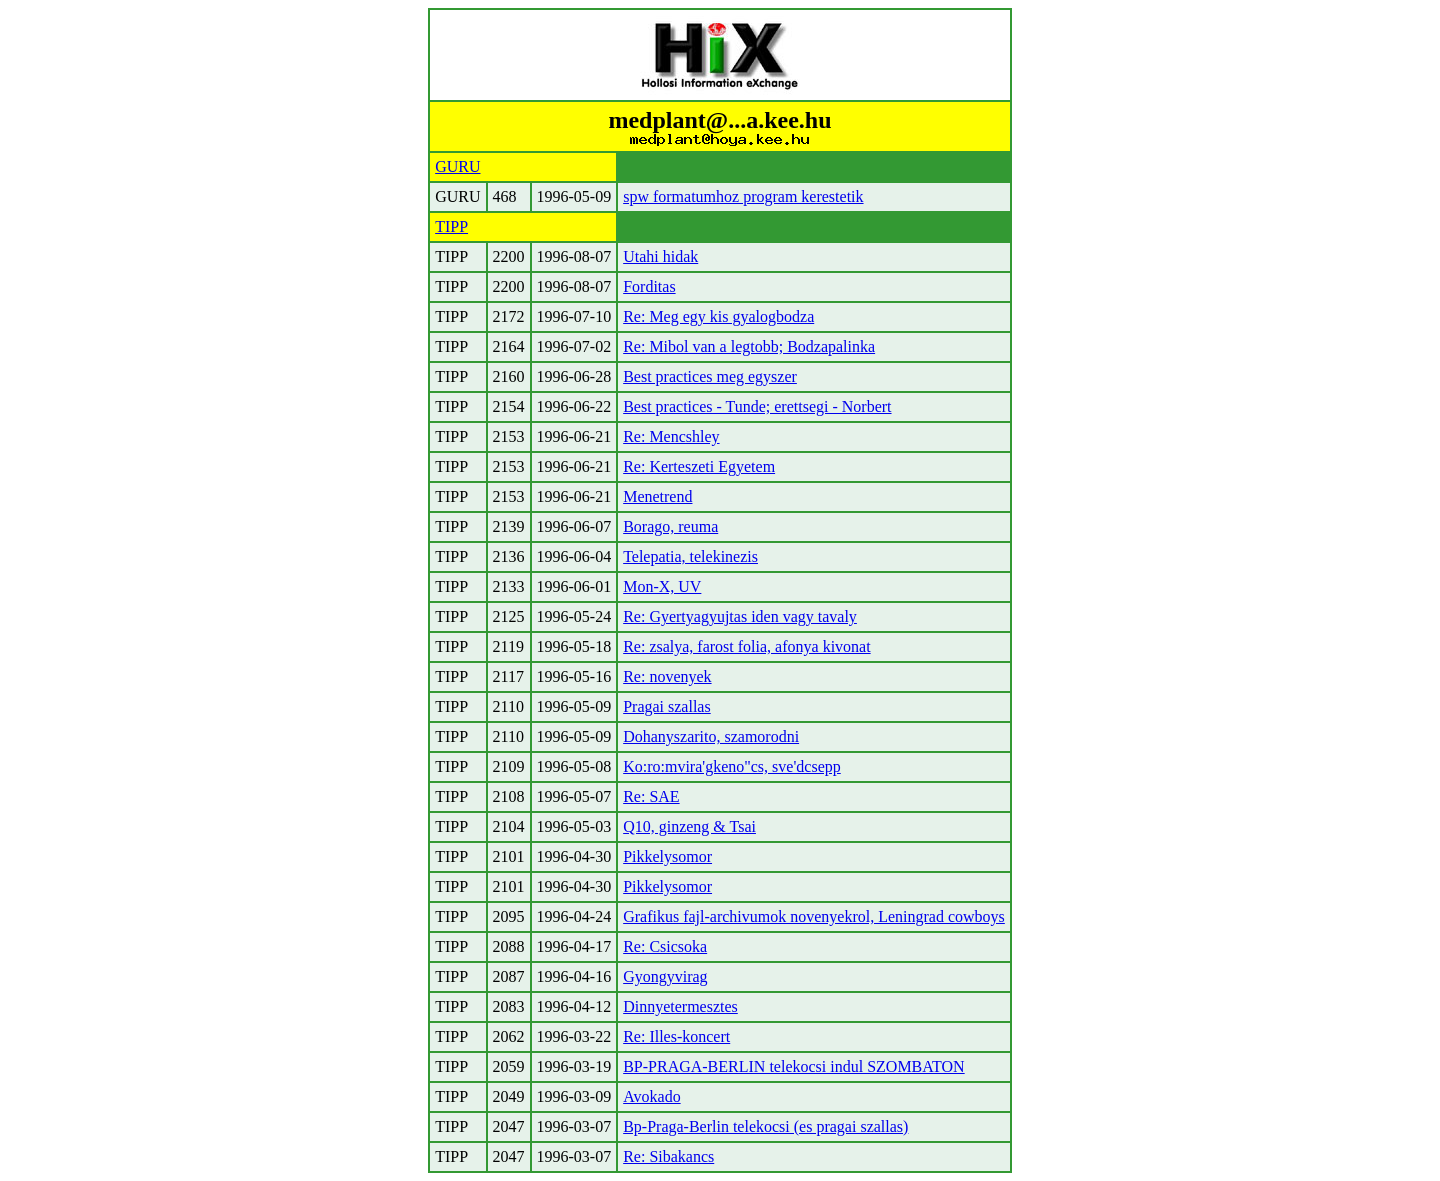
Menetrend (657, 496)
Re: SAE (651, 796)
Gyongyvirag (665, 976)
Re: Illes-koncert (676, 1036)
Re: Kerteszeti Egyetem (699, 466)
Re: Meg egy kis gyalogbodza (718, 316)
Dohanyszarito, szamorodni (711, 736)
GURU (457, 166)
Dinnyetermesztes (680, 1006)
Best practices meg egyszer (710, 376)
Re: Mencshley (671, 436)
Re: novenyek (667, 676)
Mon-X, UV (662, 586)
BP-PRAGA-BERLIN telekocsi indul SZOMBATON (794, 1066)
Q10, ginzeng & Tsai (689, 826)
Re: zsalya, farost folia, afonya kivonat (746, 646)
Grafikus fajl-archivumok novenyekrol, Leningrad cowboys (814, 916)
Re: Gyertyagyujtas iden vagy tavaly (740, 616)
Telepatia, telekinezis (690, 556)
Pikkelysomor (667, 856)
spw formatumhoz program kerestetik (743, 196)
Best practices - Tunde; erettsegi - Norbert (757, 406)
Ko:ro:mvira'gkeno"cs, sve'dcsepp (732, 766)
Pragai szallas (667, 706)
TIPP (451, 226)
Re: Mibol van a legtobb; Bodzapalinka (749, 346)
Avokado (651, 1096)
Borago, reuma (670, 526)
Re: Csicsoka (665, 946)
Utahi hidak (660, 256)
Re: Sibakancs (668, 1156)
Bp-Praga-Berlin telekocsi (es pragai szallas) (765, 1126)
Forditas (649, 286)
